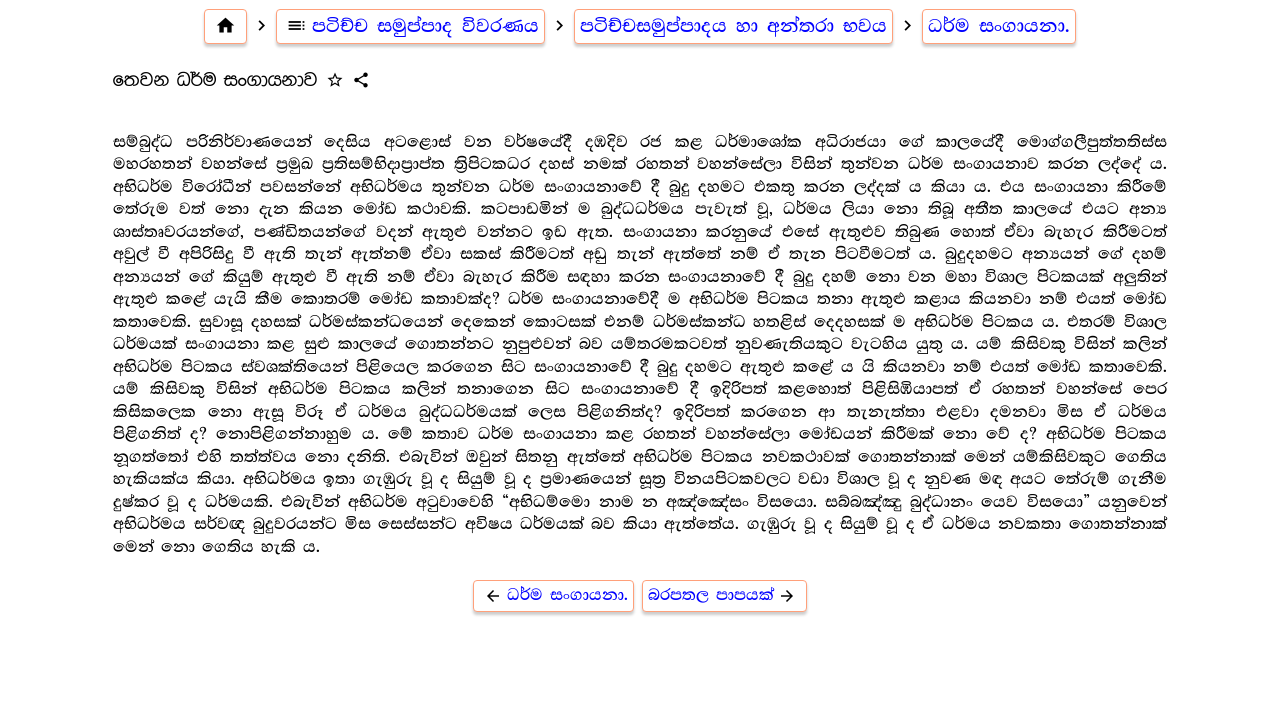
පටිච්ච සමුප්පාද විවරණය (411, 26)
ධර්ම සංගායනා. (999, 26)
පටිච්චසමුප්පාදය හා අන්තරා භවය (733, 26)
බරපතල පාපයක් (725, 595)
